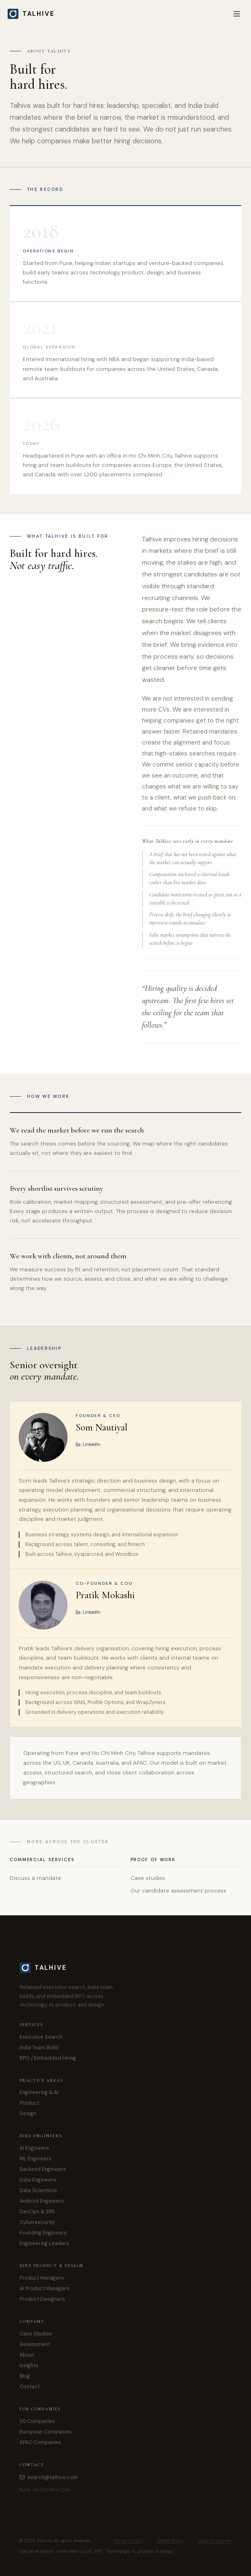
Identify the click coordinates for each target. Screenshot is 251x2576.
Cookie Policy (170, 2540)
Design (28, 2113)
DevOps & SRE (37, 2211)
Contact (29, 2386)
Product (29, 2103)
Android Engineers (42, 2201)
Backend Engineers (43, 2169)
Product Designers (42, 2299)
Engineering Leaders (44, 2243)
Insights (29, 2365)
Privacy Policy (129, 2540)
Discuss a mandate (35, 1878)
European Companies (46, 2432)
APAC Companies (40, 2442)
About (27, 2355)
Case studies (148, 1878)
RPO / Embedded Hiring (48, 2058)
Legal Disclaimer (214, 2540)
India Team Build (39, 2047)
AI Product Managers (45, 2288)
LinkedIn (88, 1444)
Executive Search (41, 2037)
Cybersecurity (37, 2222)
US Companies (37, 2421)
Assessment (35, 2344)
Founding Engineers (43, 2233)
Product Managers (42, 2278)
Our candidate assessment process (178, 1890)
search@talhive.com (49, 2477)
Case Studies (36, 2334)
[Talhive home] (35, 14)
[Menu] (237, 14)
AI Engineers (34, 2148)
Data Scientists (38, 2190)
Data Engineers (38, 2180)
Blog (25, 2376)
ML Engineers (36, 2158)
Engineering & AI (39, 2092)
